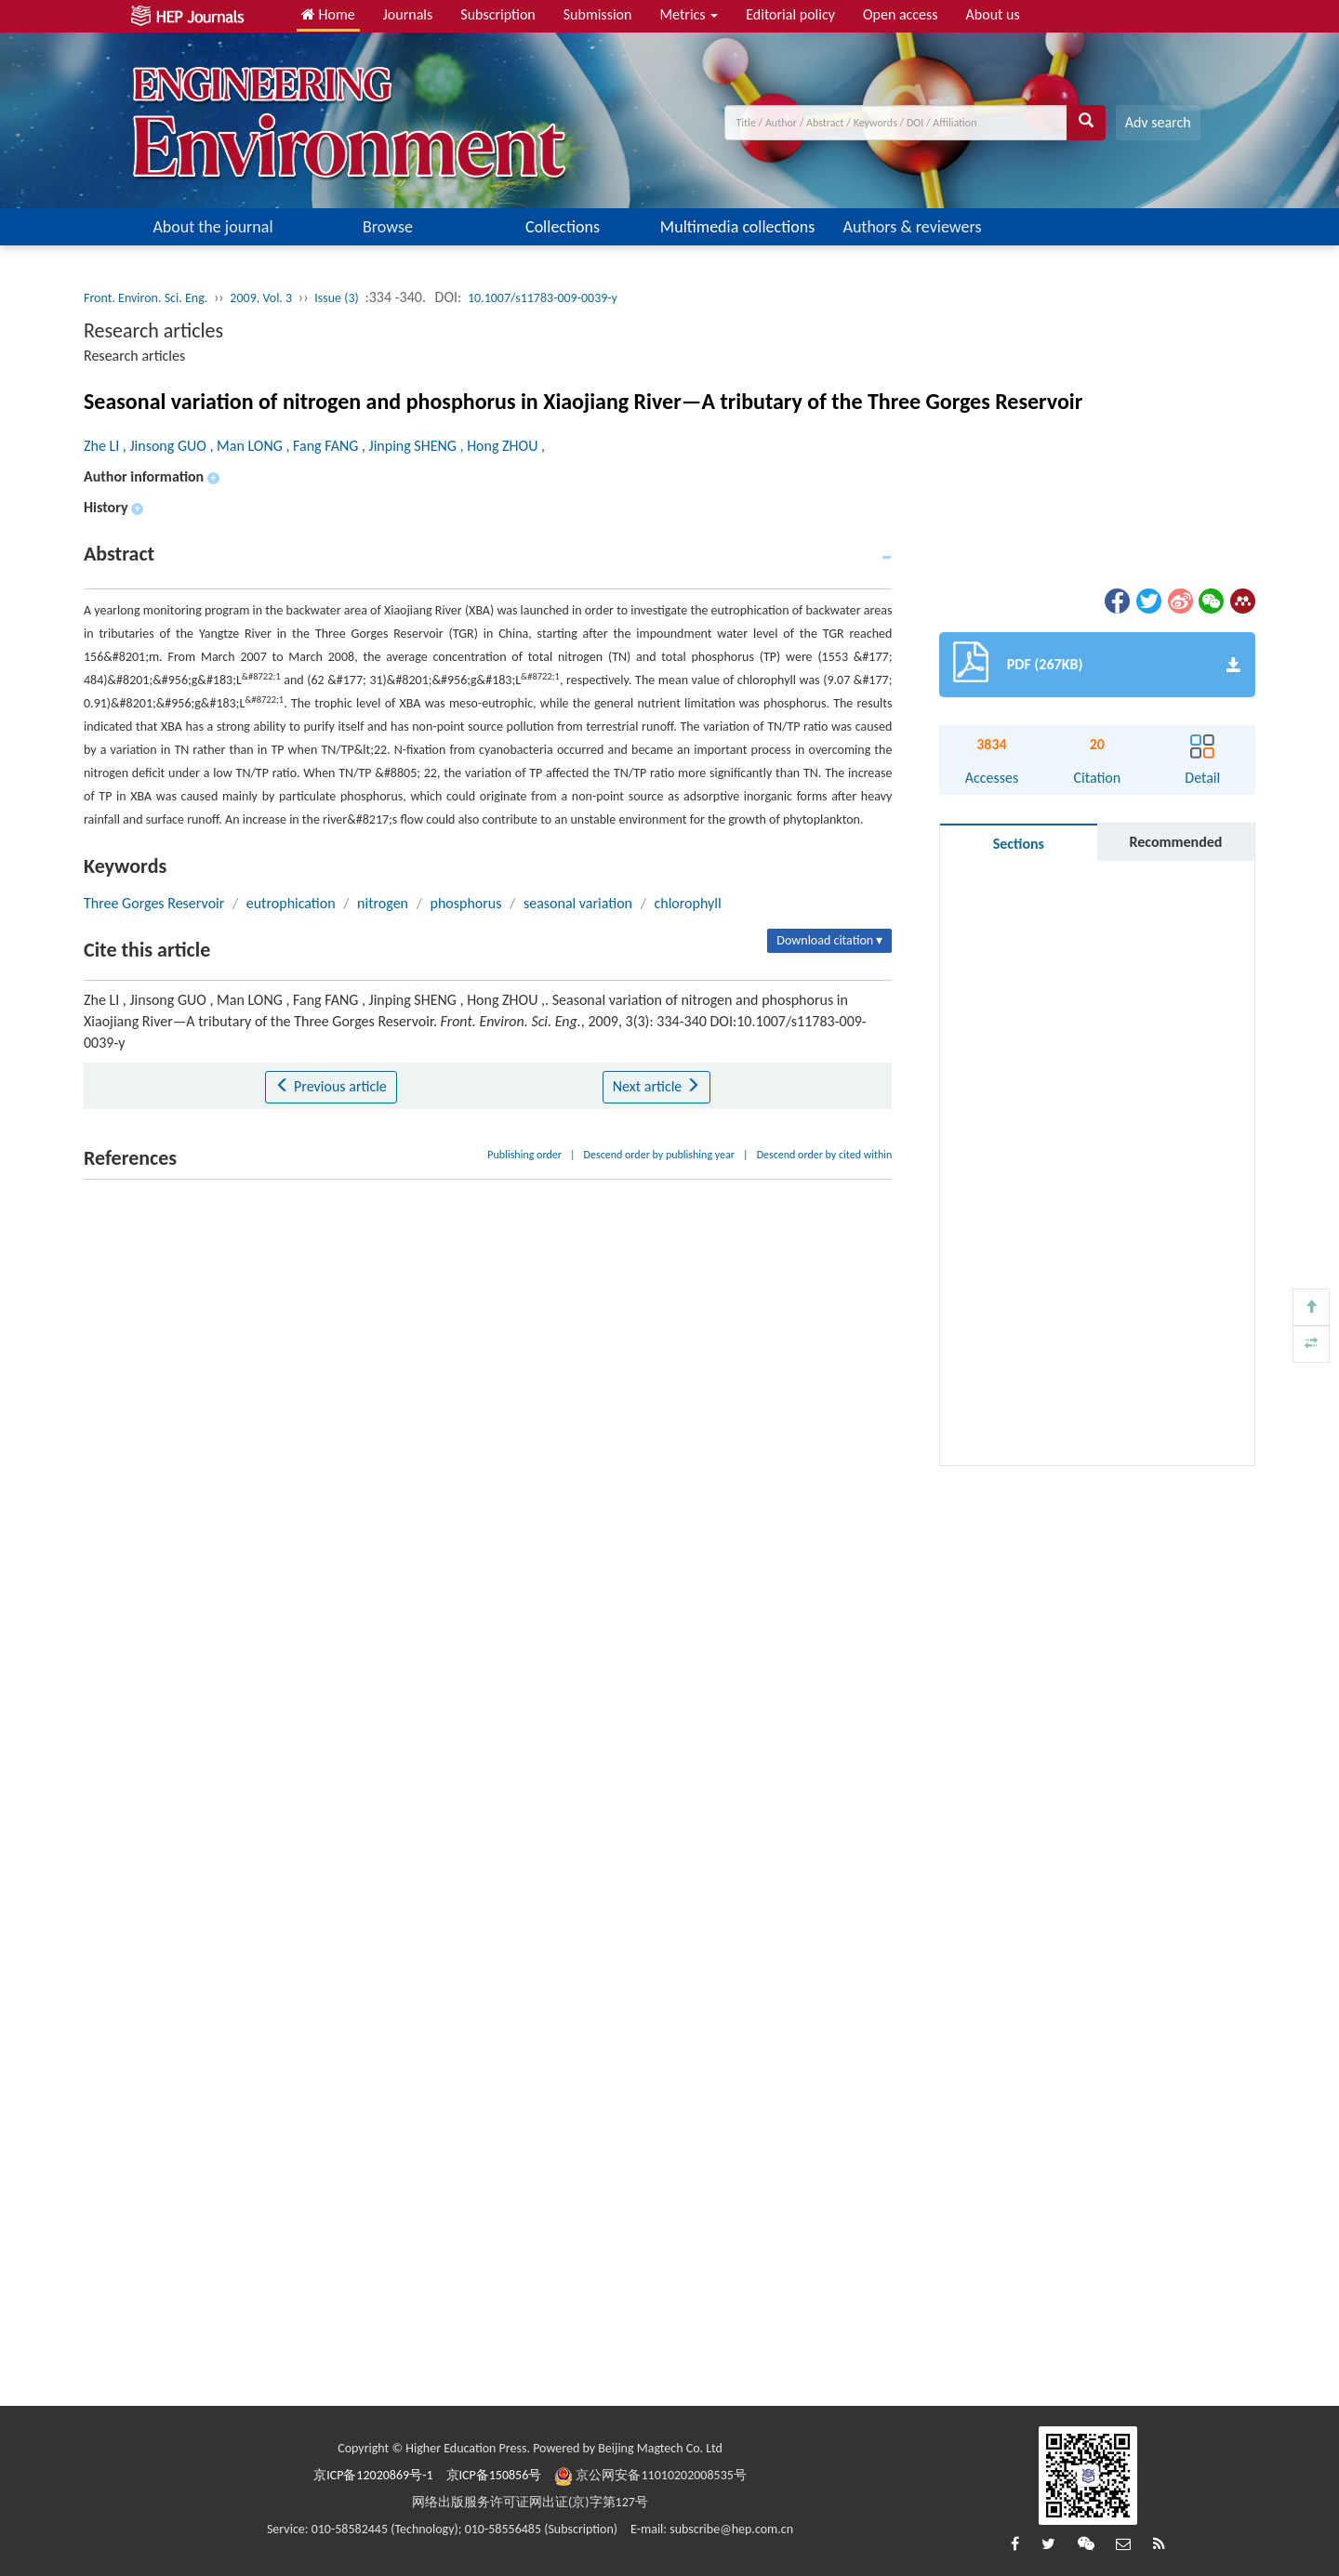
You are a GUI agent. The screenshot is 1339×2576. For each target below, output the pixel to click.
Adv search (1158, 122)
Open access (900, 14)
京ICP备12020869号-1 (372, 2475)
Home (328, 14)
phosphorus (465, 903)
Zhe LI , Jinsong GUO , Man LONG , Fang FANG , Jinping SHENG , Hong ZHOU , (314, 446)
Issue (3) (336, 298)
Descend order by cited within (825, 1154)
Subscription (497, 14)
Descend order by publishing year (659, 1154)
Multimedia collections (737, 227)
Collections (562, 227)
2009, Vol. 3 (261, 298)
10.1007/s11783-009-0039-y (542, 298)
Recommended (1175, 842)
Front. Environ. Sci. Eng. (145, 298)
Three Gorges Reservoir (154, 903)
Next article (656, 1086)
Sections (1018, 843)
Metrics (688, 14)
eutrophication (291, 903)
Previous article (330, 1086)
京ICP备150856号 (494, 2475)
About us (993, 14)
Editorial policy (790, 14)
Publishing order (524, 1154)
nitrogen (382, 903)
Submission (597, 14)
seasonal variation (578, 903)
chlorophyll (687, 903)
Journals (408, 14)
